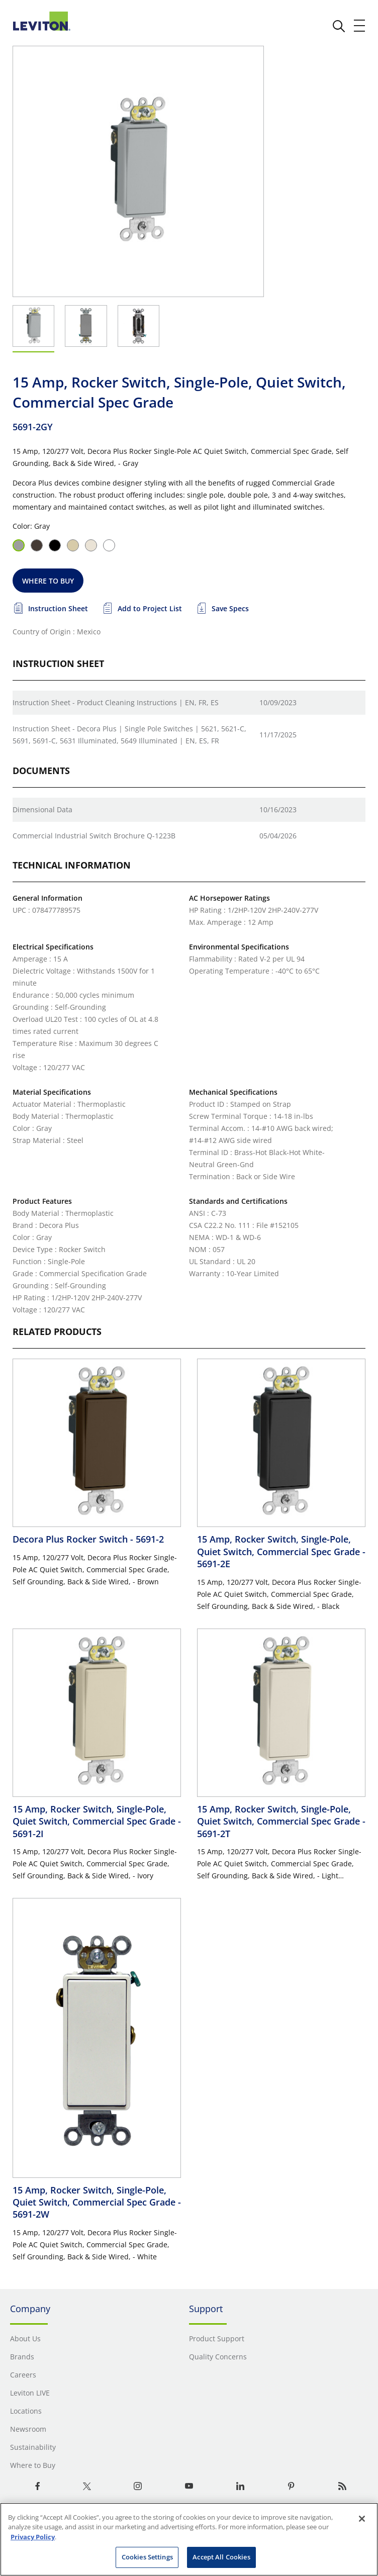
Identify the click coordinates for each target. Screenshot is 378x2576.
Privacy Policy (33, 2536)
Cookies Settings (147, 2556)
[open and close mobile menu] (360, 26)
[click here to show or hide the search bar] (339, 26)
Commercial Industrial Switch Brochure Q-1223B (94, 835)
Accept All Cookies (221, 2556)
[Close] (362, 2519)
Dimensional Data (42, 809)
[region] (189, 2539)
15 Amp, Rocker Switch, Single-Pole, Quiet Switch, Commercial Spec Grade (281, 1551)
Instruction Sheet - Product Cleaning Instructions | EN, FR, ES (116, 702)
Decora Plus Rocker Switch (88, 1539)
